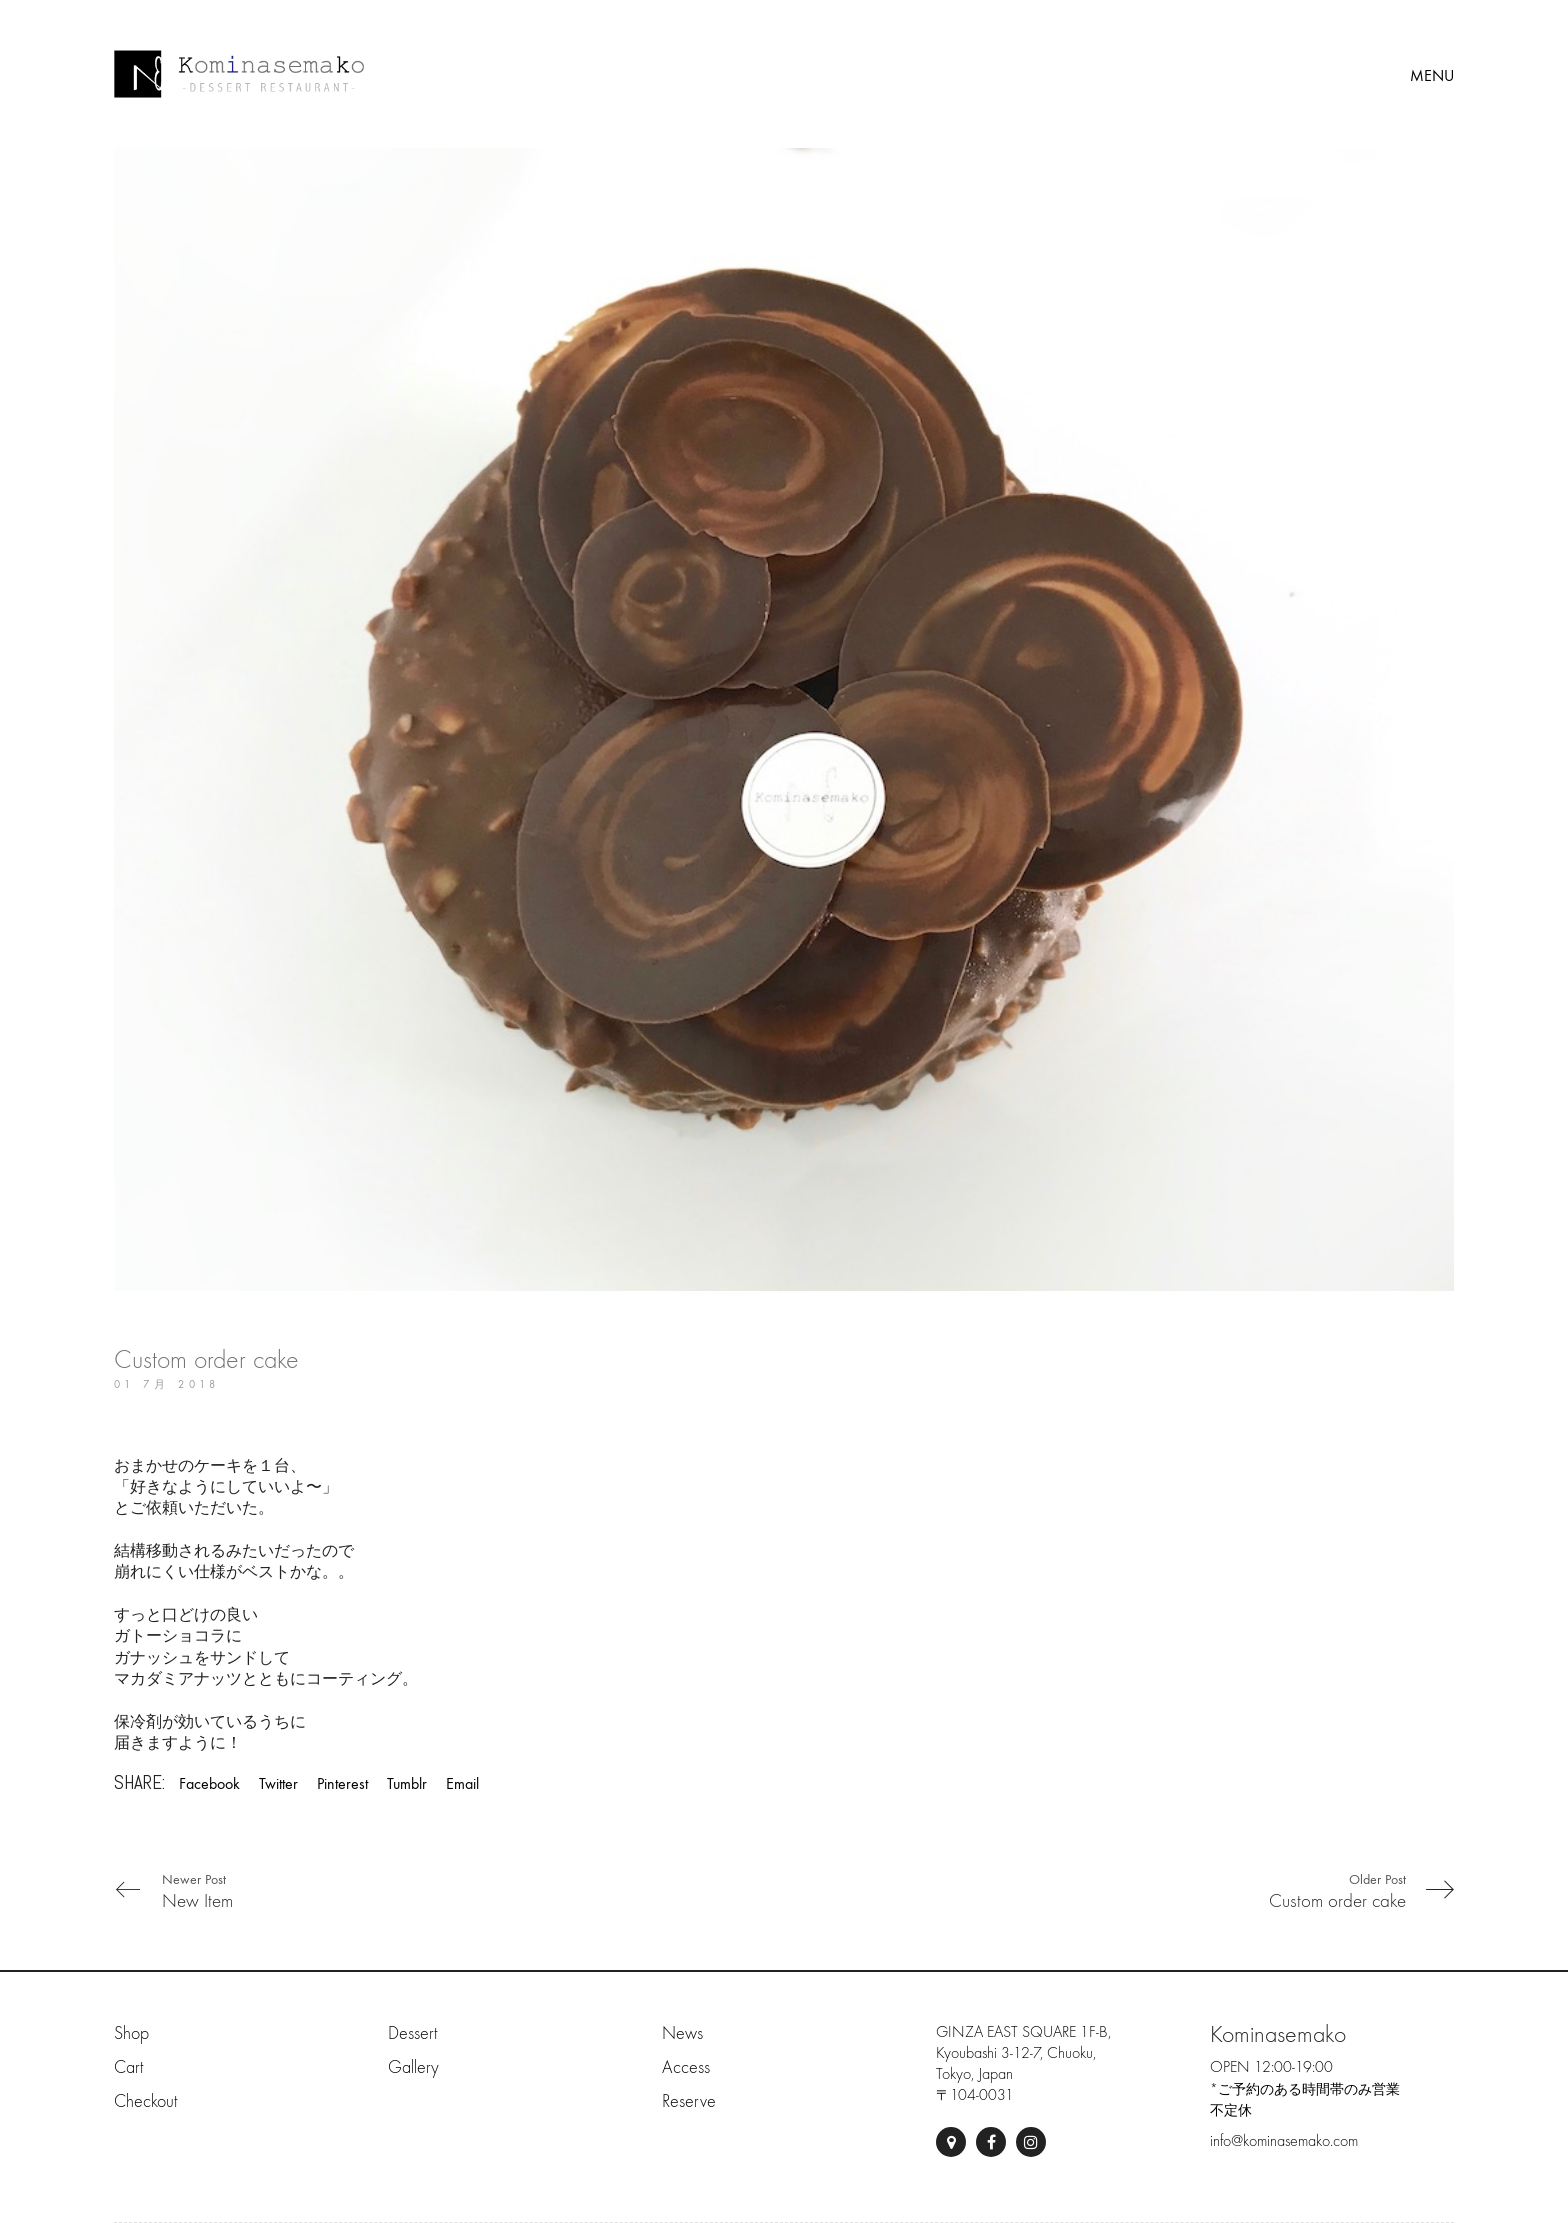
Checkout (145, 2101)
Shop (131, 2033)
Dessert (412, 2033)
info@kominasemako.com (1284, 2141)
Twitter (278, 1783)
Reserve (689, 2101)
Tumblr (407, 1783)
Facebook (209, 1783)
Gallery (413, 2067)
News (682, 2033)
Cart (128, 2067)
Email (462, 1783)
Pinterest (342, 1783)
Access (686, 2067)
